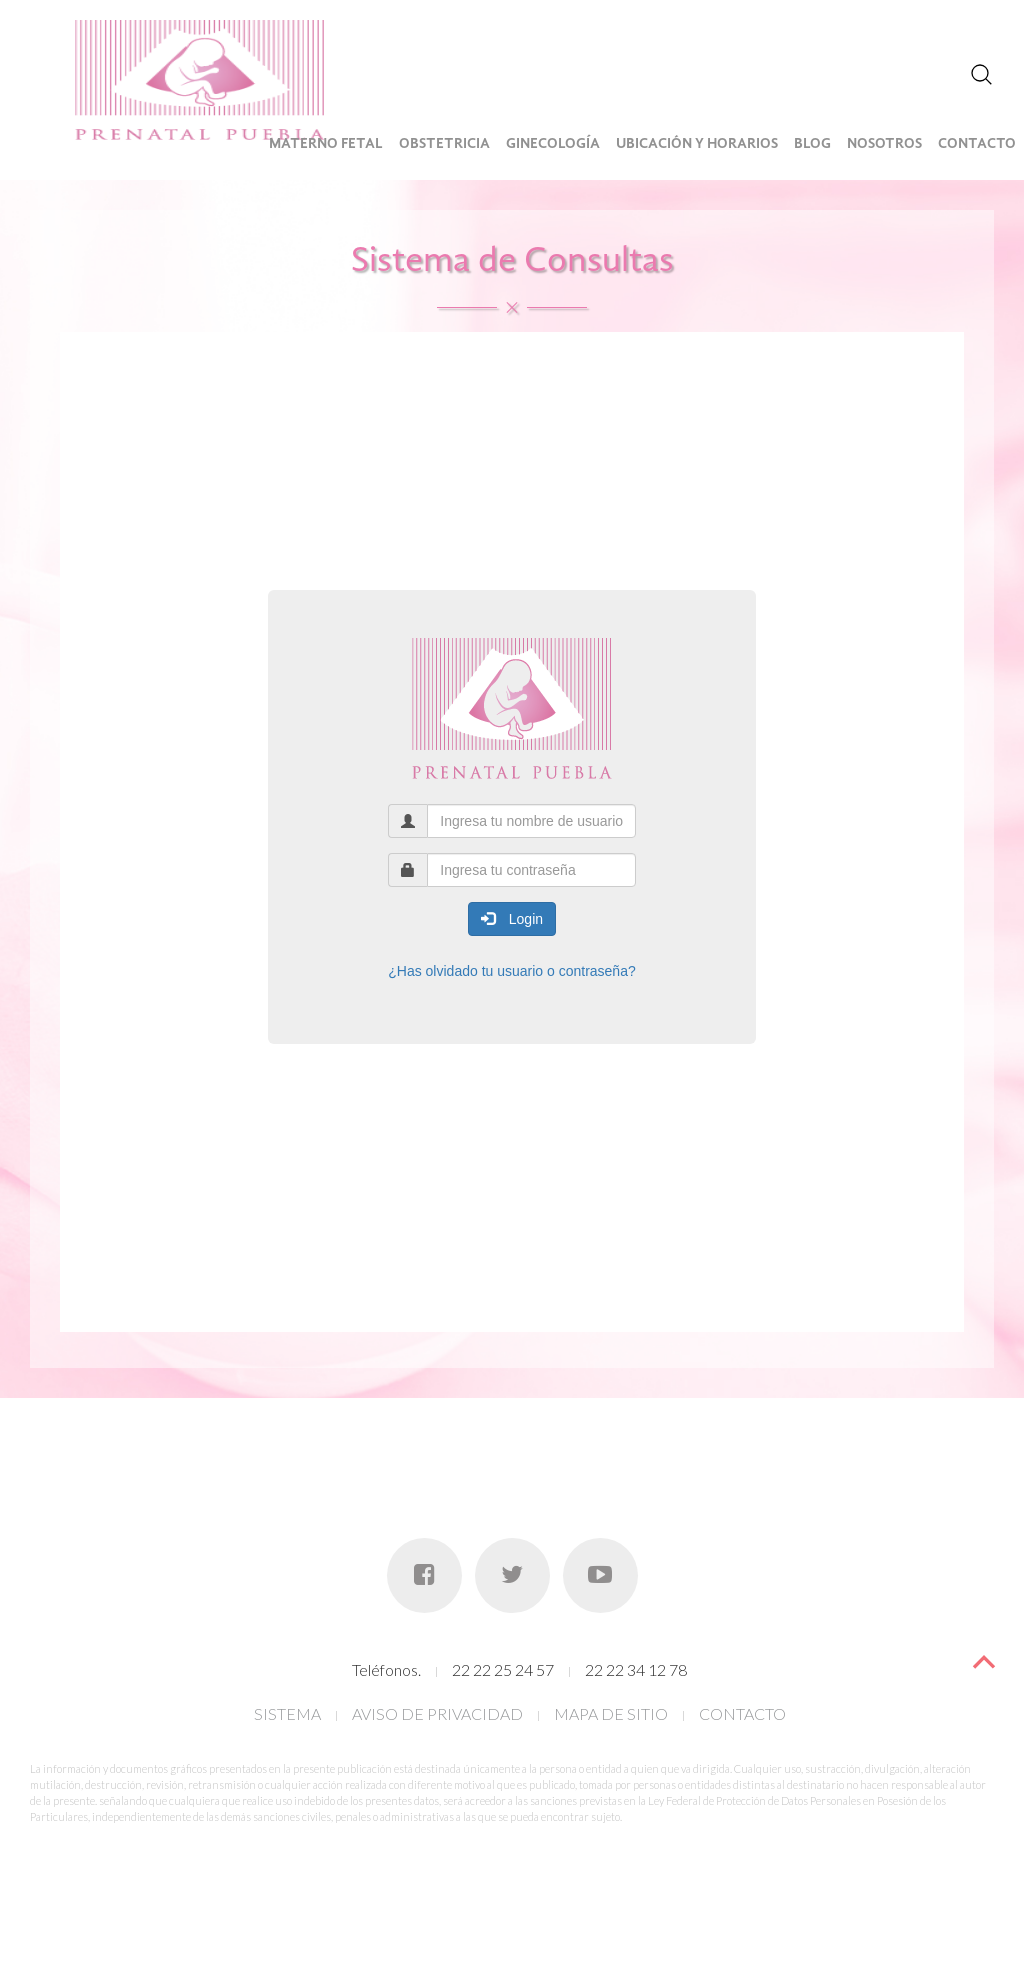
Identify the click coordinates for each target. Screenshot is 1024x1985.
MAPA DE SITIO (611, 1713)
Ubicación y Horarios (697, 144)
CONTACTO (742, 1713)
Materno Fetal (326, 144)
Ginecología (553, 144)
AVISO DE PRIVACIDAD (437, 1713)
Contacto (977, 144)
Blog (812, 144)
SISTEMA (287, 1713)
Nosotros (884, 144)
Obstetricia (444, 144)
